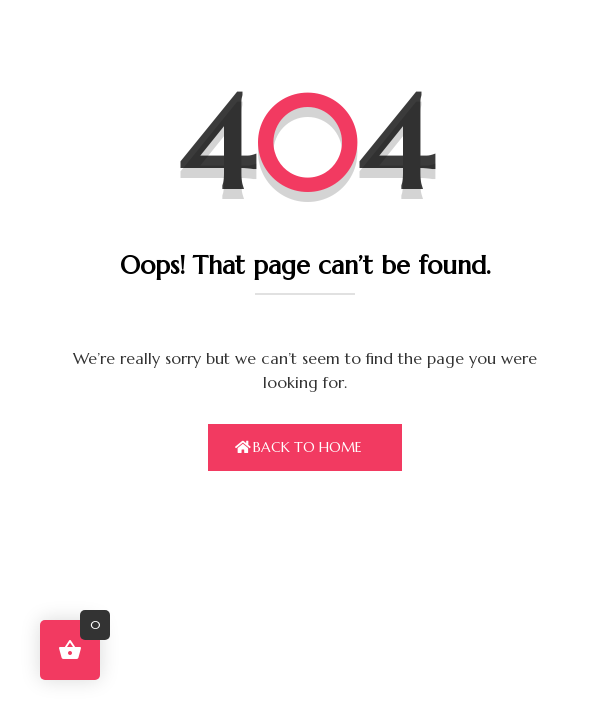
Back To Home (307, 447)
